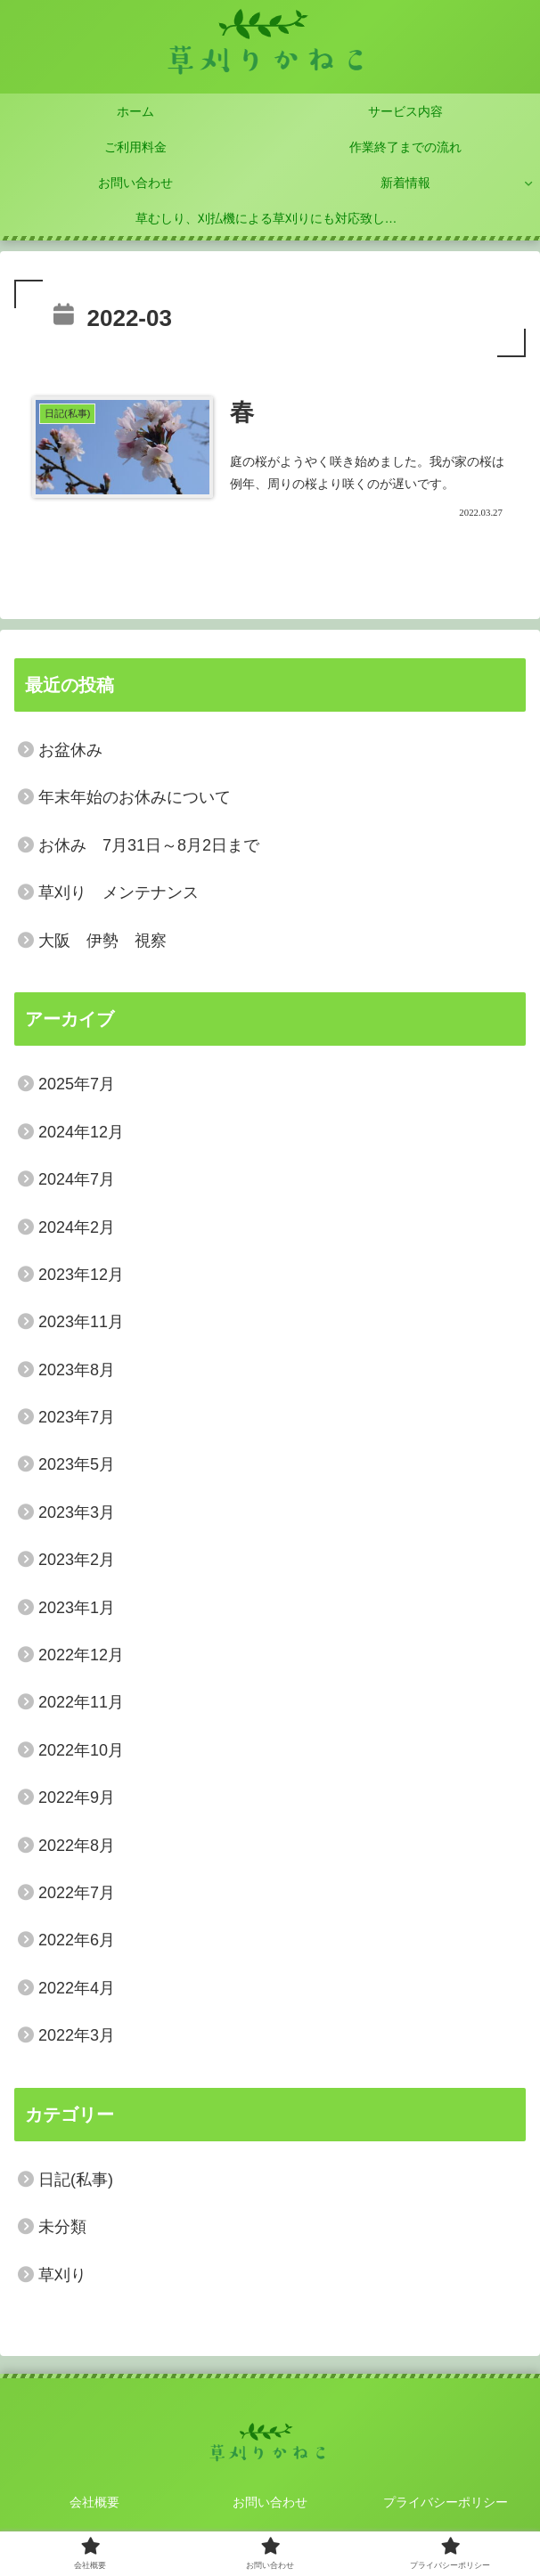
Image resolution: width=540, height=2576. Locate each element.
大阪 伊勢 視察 (102, 941)
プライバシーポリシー (445, 2502)
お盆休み (70, 750)
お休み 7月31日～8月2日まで (148, 845)
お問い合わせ (270, 2502)
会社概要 (94, 2502)
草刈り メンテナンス (118, 892)
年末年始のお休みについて (134, 797)
